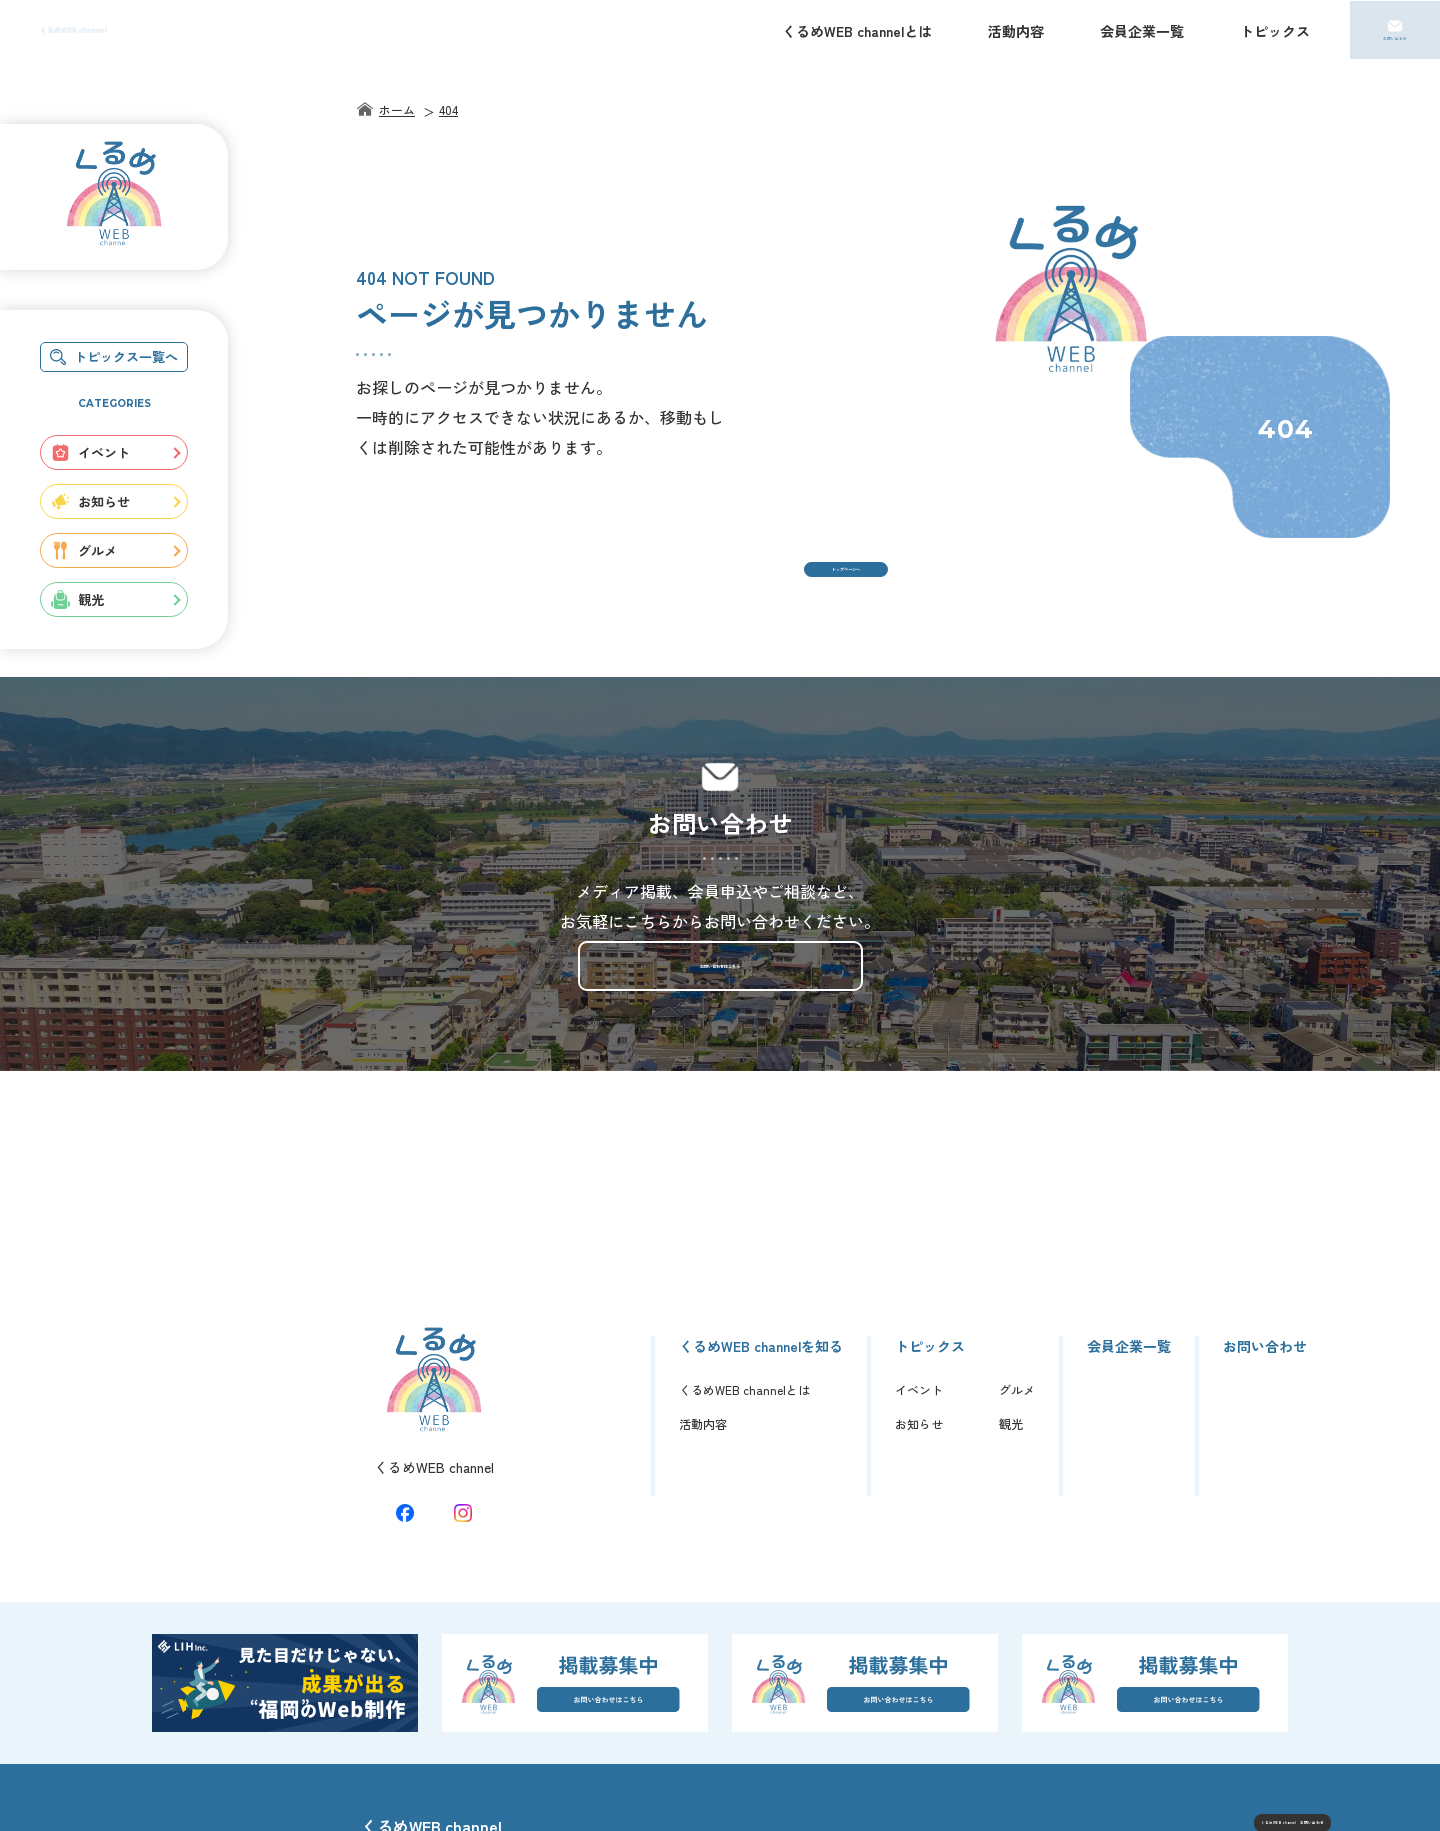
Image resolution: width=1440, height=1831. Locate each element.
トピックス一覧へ (114, 356)
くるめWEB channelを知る (761, 1258)
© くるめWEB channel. (1274, 1802)
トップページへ (846, 587)
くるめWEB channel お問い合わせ (1201, 1755)
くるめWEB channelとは (857, 31)
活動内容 (1016, 31)
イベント (90, 452)
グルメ (84, 550)
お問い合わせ (1395, 41)
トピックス (1275, 31)
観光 (77, 599)
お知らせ (90, 501)
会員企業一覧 (1142, 31)
